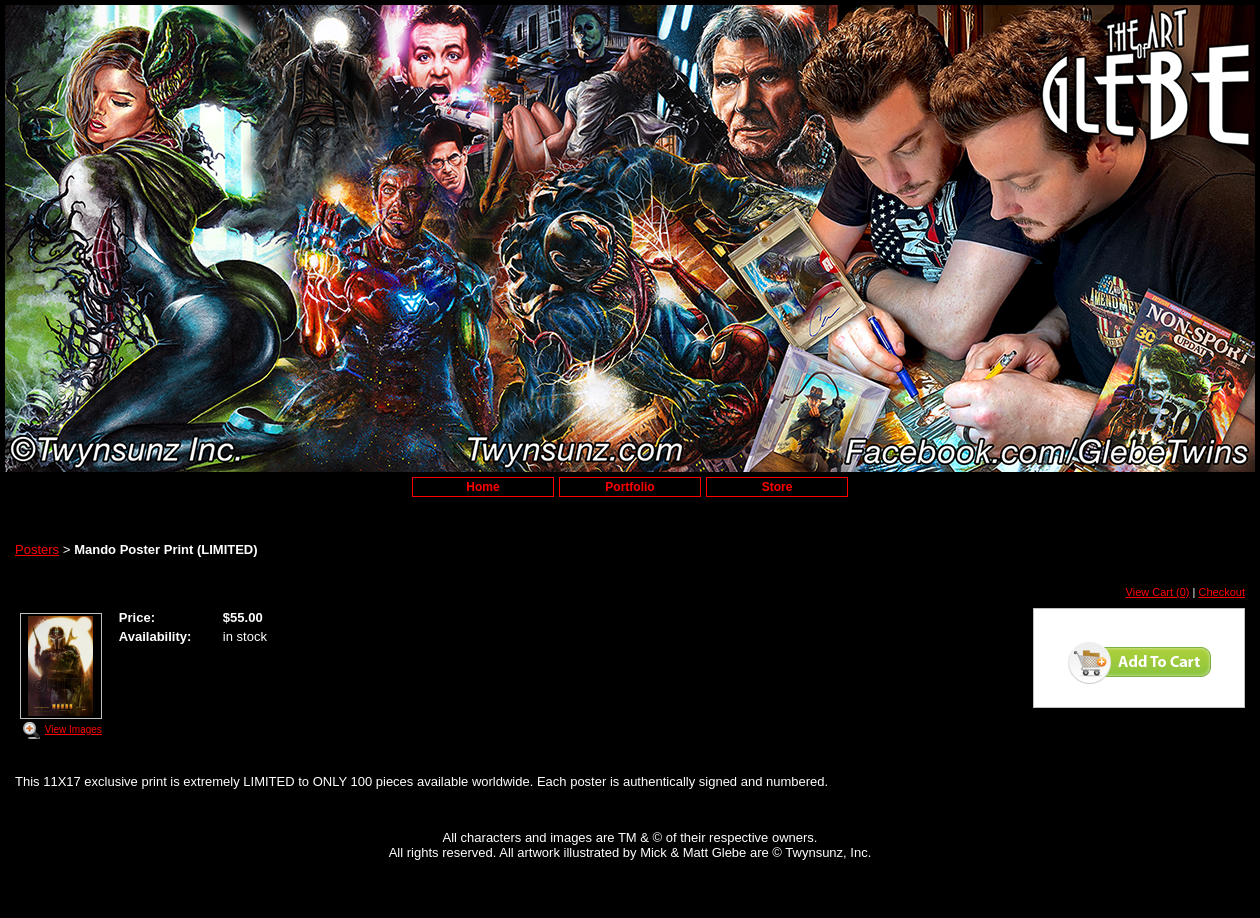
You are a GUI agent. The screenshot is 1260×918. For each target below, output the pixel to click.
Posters (37, 549)
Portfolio (629, 487)
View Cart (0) (1158, 592)
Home (482, 487)
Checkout (1222, 592)
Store (777, 487)
